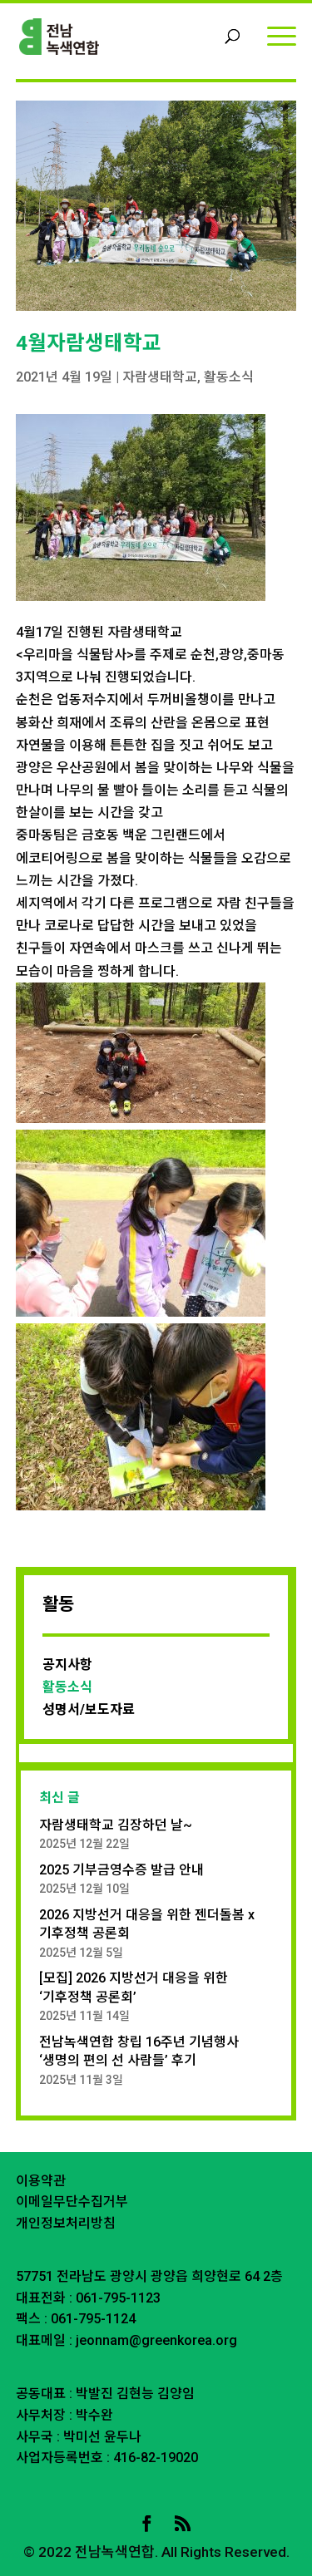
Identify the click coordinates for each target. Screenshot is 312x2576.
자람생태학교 (159, 377)
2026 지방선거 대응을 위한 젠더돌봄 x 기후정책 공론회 (147, 1924)
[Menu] (281, 35)
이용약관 (41, 2181)
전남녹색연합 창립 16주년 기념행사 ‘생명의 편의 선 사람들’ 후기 (139, 2051)
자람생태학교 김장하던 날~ (115, 1825)
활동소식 (229, 377)
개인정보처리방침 (66, 2223)
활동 (58, 1604)
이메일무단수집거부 (72, 2201)
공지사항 (67, 1664)
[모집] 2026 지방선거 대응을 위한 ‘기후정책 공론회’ (133, 1987)
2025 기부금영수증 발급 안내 (121, 1870)
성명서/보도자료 (88, 1709)
